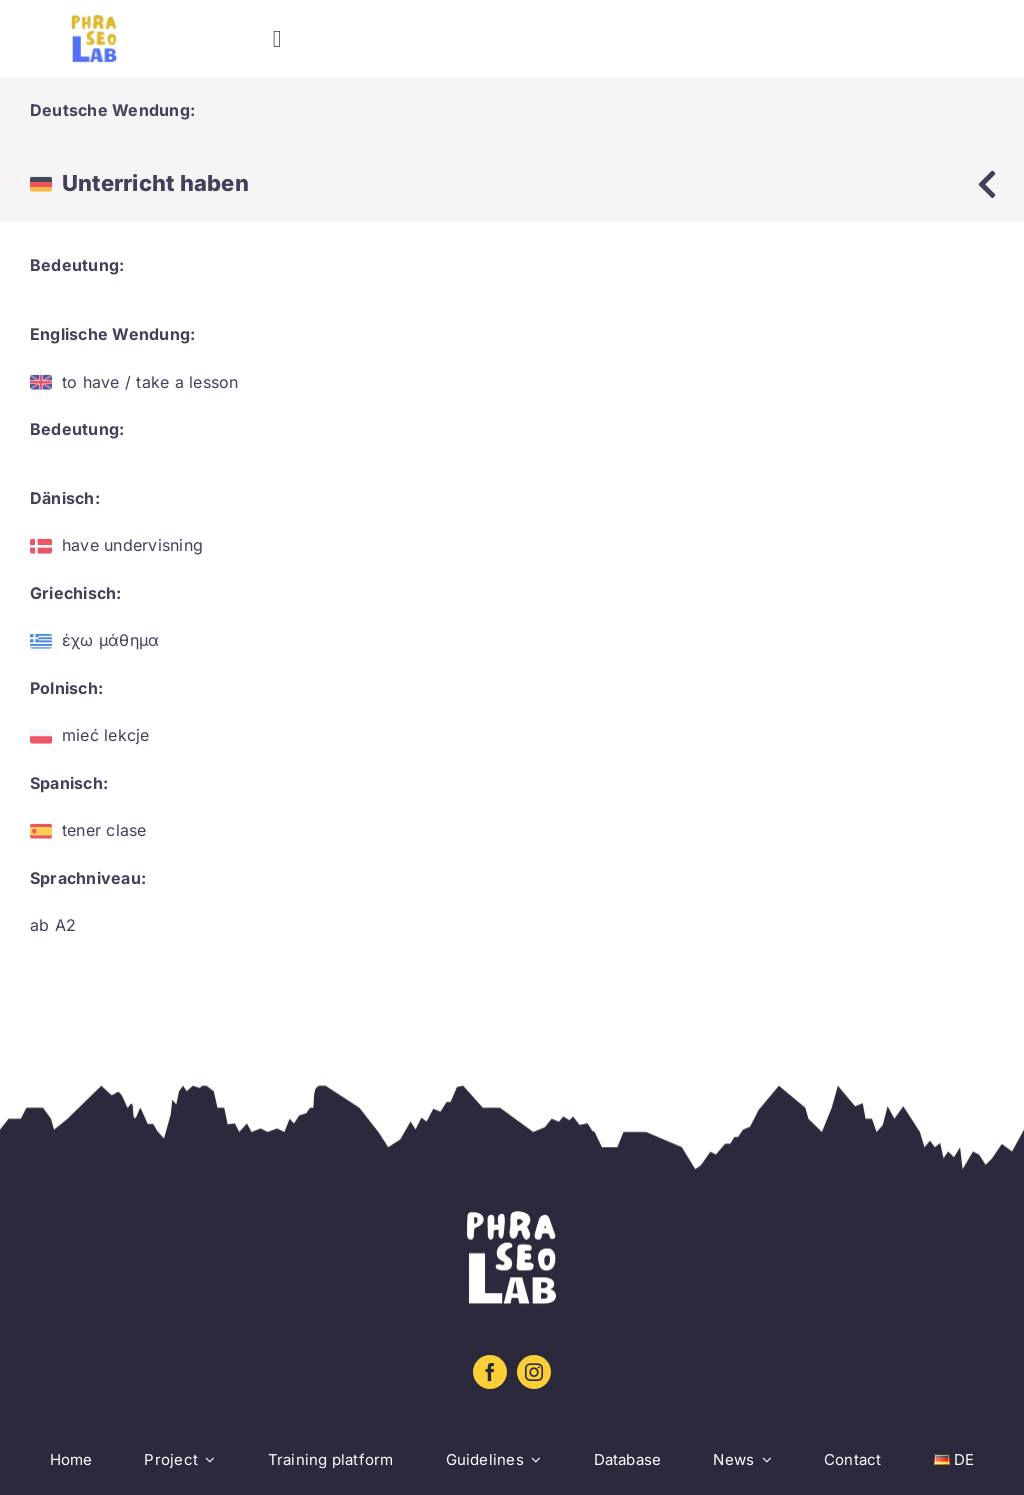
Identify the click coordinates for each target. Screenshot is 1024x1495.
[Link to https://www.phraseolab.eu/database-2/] (987, 184)
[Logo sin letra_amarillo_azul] (94, 22)
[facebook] (490, 1372)
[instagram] (534, 1372)
